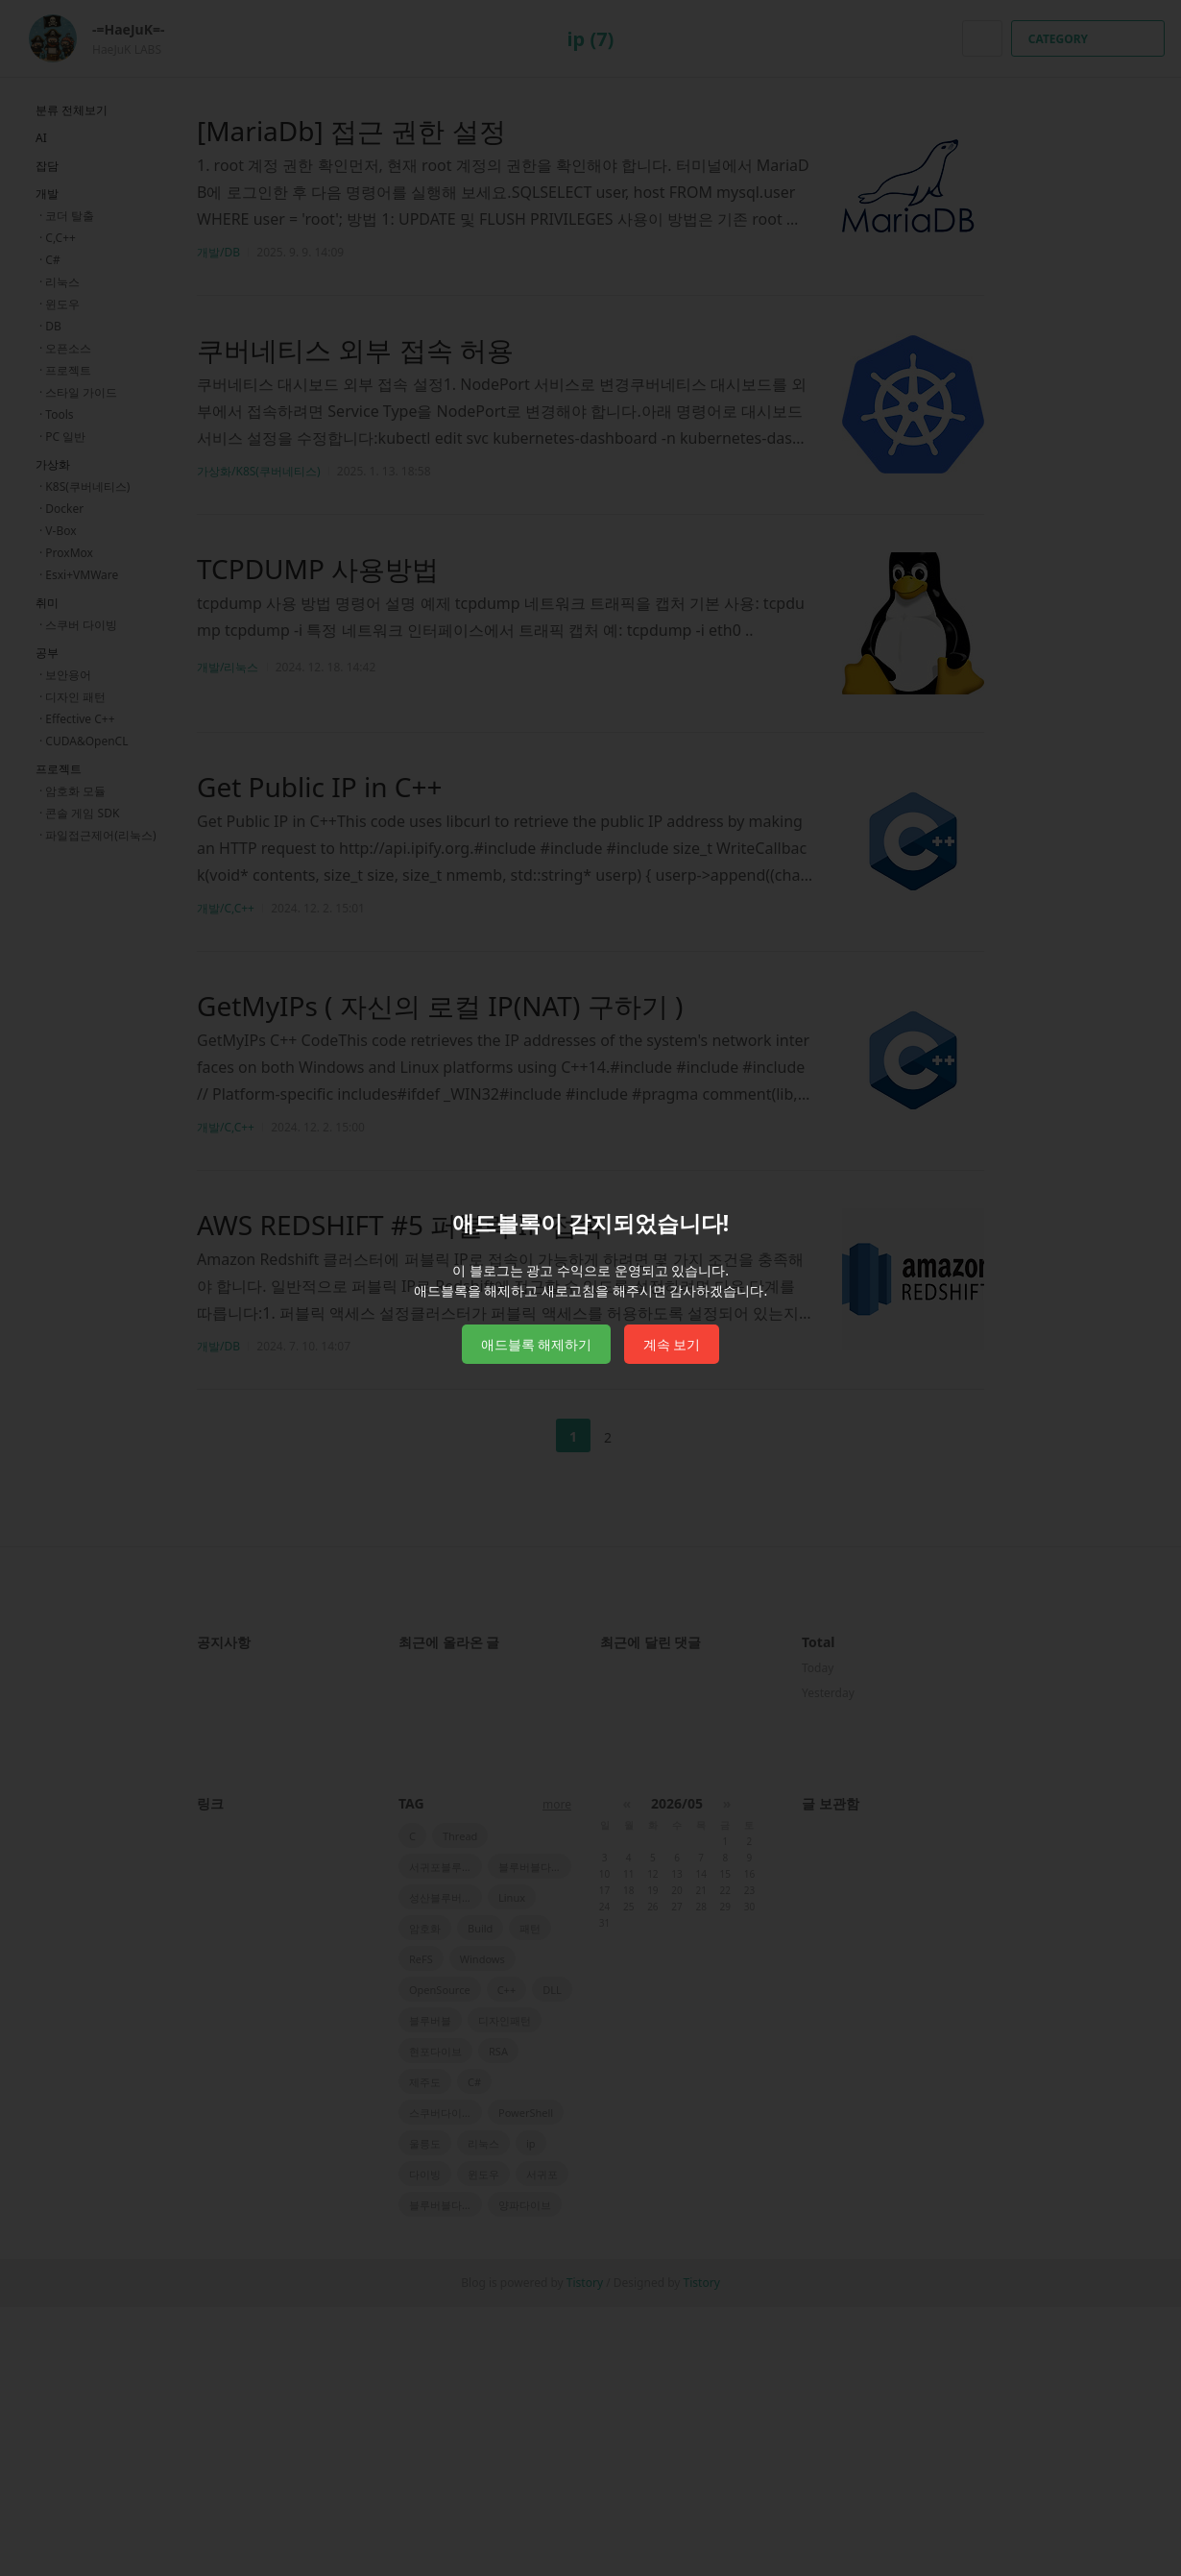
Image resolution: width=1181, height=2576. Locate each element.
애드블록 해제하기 (536, 1344)
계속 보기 (672, 1344)
